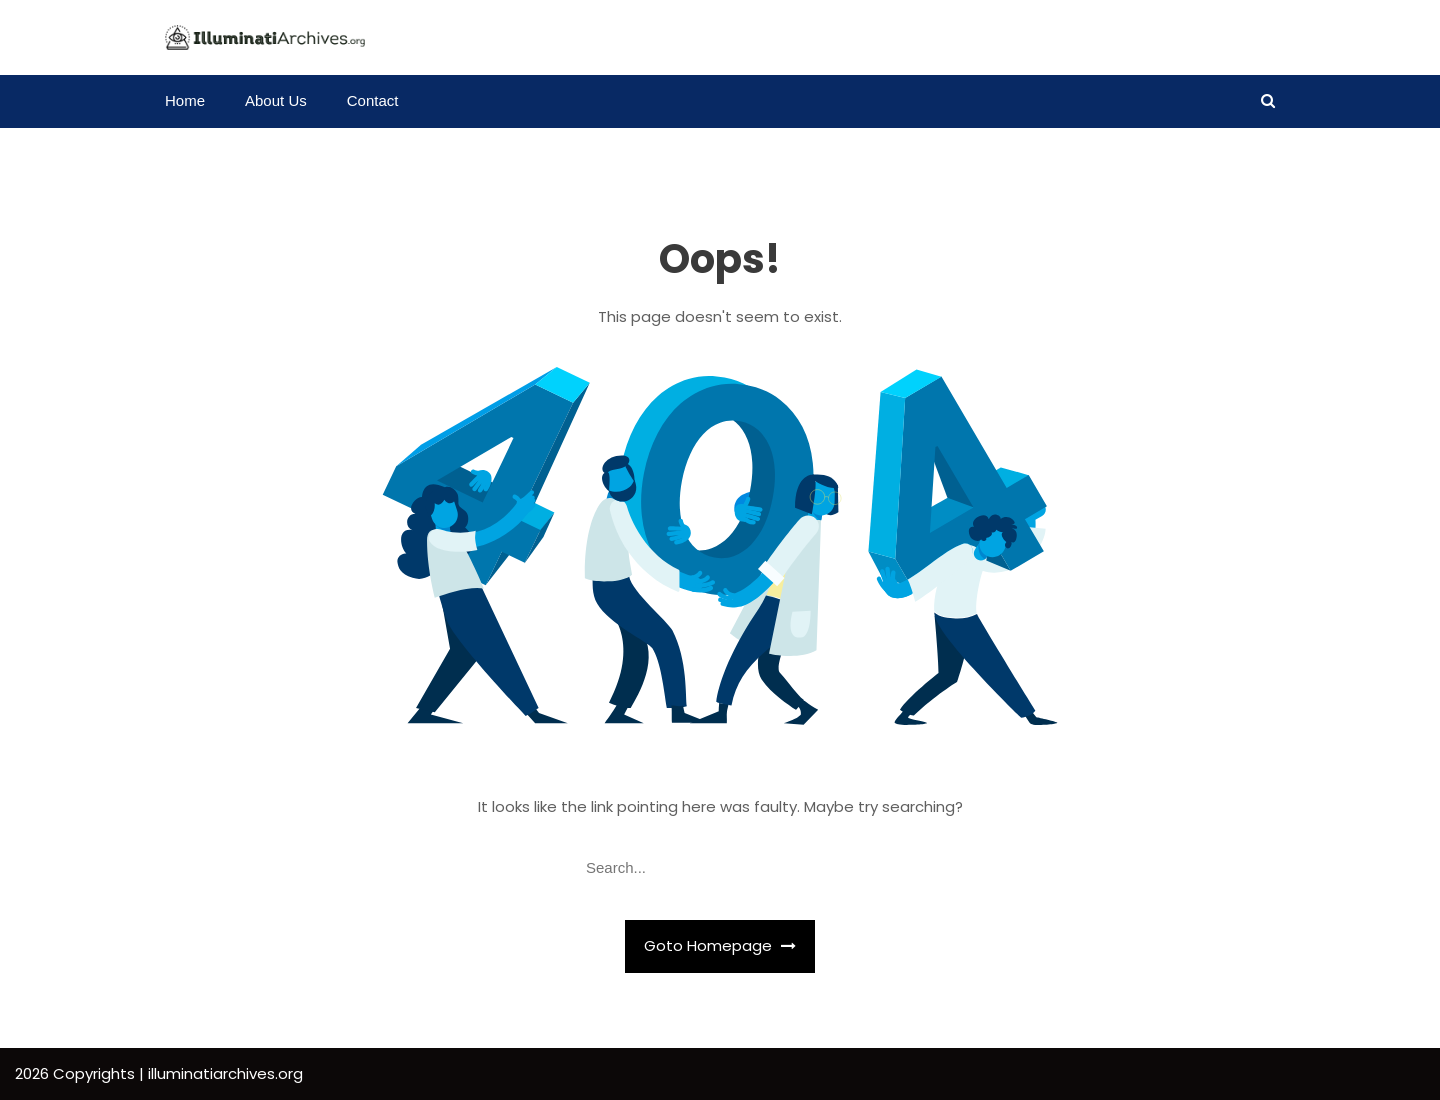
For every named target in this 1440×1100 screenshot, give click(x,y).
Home (185, 100)
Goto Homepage (720, 945)
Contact (373, 100)
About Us (276, 100)
